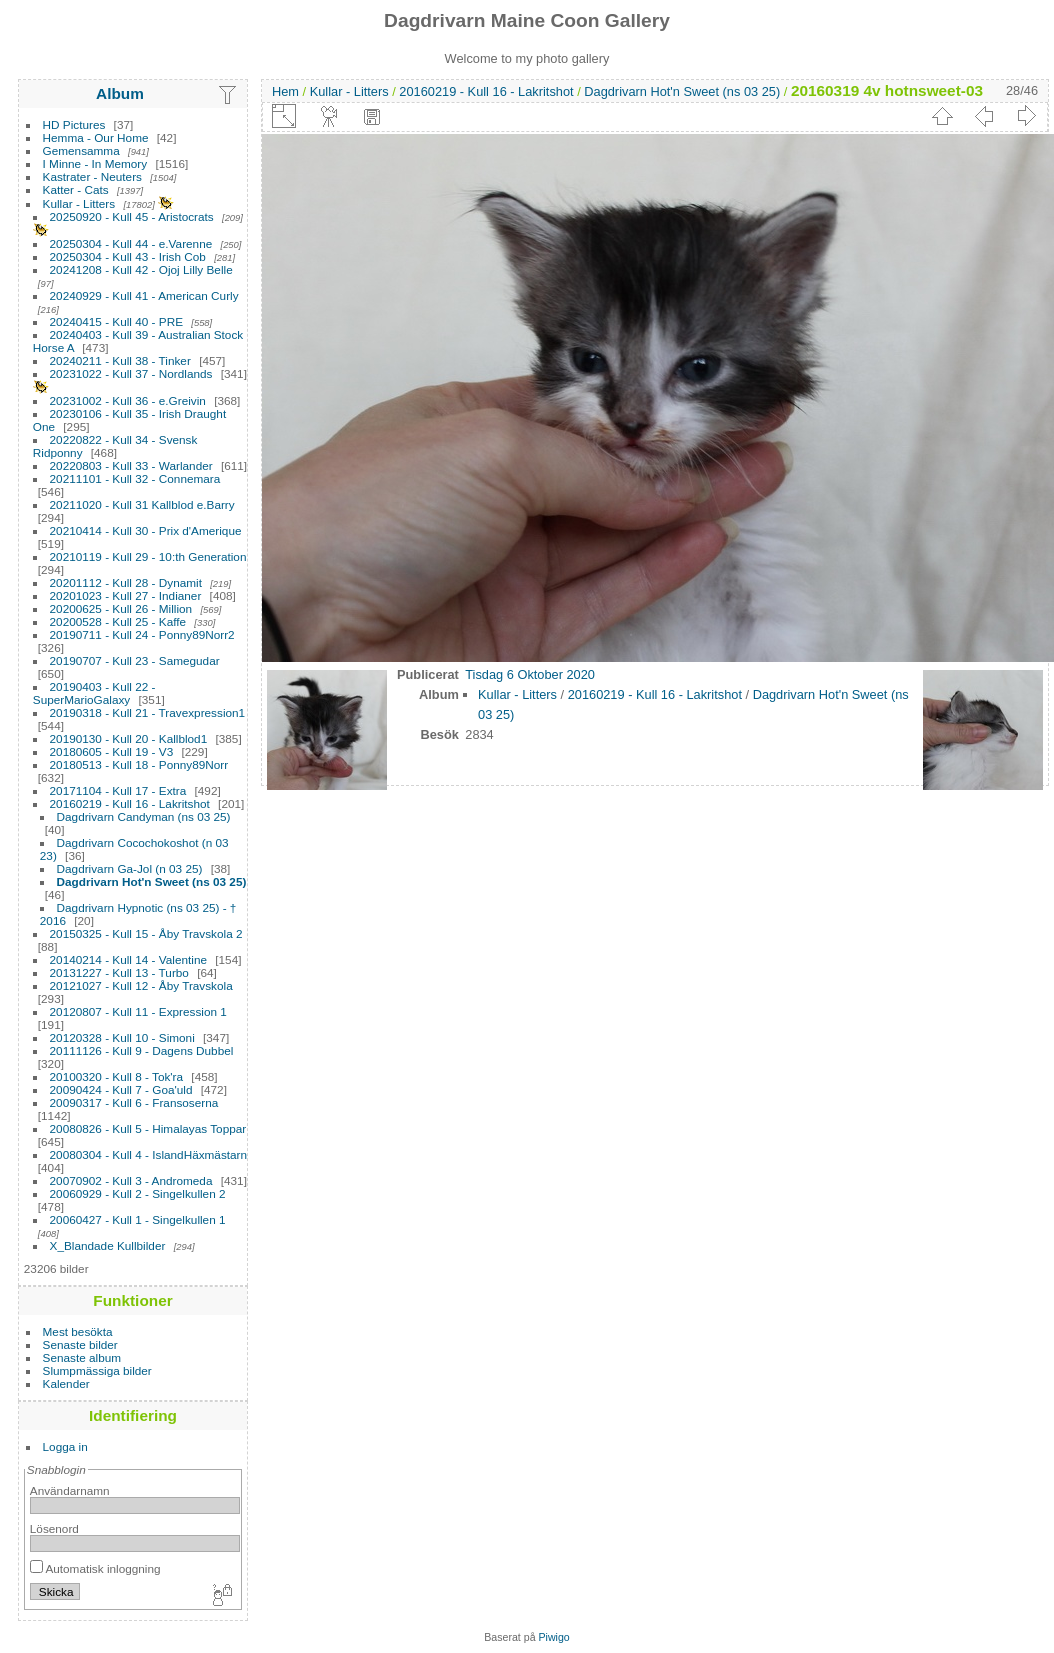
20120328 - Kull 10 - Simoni (122, 1037)
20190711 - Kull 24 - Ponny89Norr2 (142, 634)
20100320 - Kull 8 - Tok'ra (117, 1076)
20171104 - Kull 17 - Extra (118, 790)
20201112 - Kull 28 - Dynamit (126, 582)
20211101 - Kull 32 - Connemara (135, 478)
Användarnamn (70, 1490)
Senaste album (82, 1357)
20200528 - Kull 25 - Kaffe (118, 621)
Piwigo (554, 1637)
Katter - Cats (76, 189)
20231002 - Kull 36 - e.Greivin (128, 400)
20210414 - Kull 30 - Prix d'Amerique (146, 530)
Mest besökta (78, 1331)
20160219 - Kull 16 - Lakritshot (130, 803)
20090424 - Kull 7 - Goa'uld (121, 1089)
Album (120, 93)
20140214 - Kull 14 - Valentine (128, 959)
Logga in (65, 1446)
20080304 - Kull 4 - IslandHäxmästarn (149, 1154)
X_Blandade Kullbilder (108, 1245)
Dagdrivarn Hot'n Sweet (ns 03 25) (152, 881)
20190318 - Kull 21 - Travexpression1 (148, 712)
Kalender (66, 1383)
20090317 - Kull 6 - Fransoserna (134, 1102)
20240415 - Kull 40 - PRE (116, 321)
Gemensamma (81, 150)
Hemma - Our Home (96, 137)
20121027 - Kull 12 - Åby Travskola (141, 985)
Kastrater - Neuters (92, 176)
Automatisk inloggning (95, 1568)
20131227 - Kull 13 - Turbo (119, 972)
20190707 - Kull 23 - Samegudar (135, 660)
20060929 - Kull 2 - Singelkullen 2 (138, 1193)
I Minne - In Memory (95, 163)
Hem (285, 91)
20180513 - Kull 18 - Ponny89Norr (139, 764)
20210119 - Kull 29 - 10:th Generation (148, 556)
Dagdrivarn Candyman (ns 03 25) (144, 816)
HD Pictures (74, 124)
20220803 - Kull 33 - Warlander (131, 465)
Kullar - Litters (79, 203)
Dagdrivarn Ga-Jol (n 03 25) (130, 868)
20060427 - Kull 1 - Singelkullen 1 (138, 1219)
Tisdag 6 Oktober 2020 (530, 674)
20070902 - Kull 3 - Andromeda (131, 1180)
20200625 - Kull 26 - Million (121, 608)
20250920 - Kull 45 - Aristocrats (132, 216)
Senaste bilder (80, 1344)
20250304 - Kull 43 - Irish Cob (128, 256)
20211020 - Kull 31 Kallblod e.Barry (142, 504)
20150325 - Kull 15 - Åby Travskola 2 (146, 933)
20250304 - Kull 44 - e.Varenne (131, 243)
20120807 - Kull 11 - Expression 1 (138, 1011)
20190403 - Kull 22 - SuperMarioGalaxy (94, 693)
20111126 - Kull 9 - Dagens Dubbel (142, 1050)
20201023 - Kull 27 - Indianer (126, 595)
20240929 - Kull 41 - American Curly (144, 295)
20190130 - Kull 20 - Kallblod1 (129, 738)
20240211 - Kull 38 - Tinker (120, 360)
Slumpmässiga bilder (97, 1370)
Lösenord (54, 1528)
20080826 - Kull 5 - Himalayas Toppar (148, 1128)
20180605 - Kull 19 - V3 (112, 751)
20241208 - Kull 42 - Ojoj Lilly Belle (141, 269)
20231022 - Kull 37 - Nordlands (131, 373)
